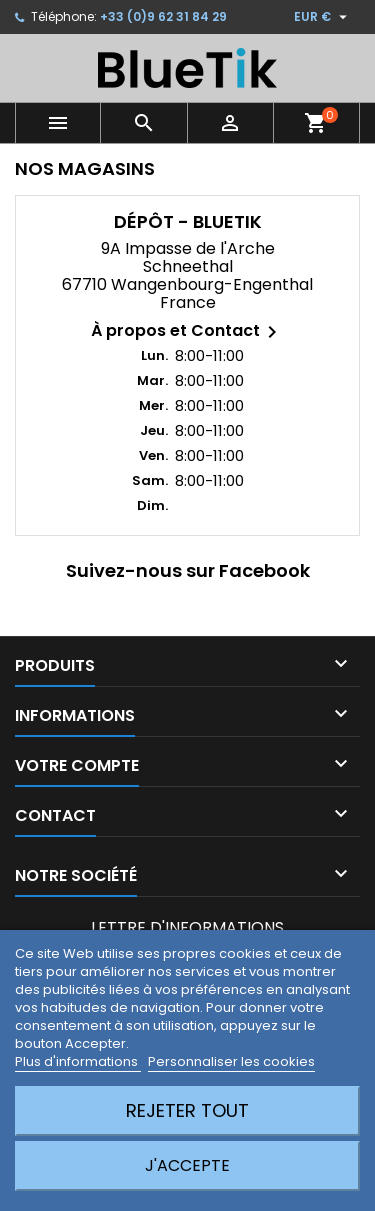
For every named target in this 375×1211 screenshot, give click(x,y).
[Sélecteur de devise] (323, 17)
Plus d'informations (78, 1061)
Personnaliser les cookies (231, 1061)
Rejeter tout (187, 1110)
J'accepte (187, 1165)
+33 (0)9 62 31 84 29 (163, 16)
